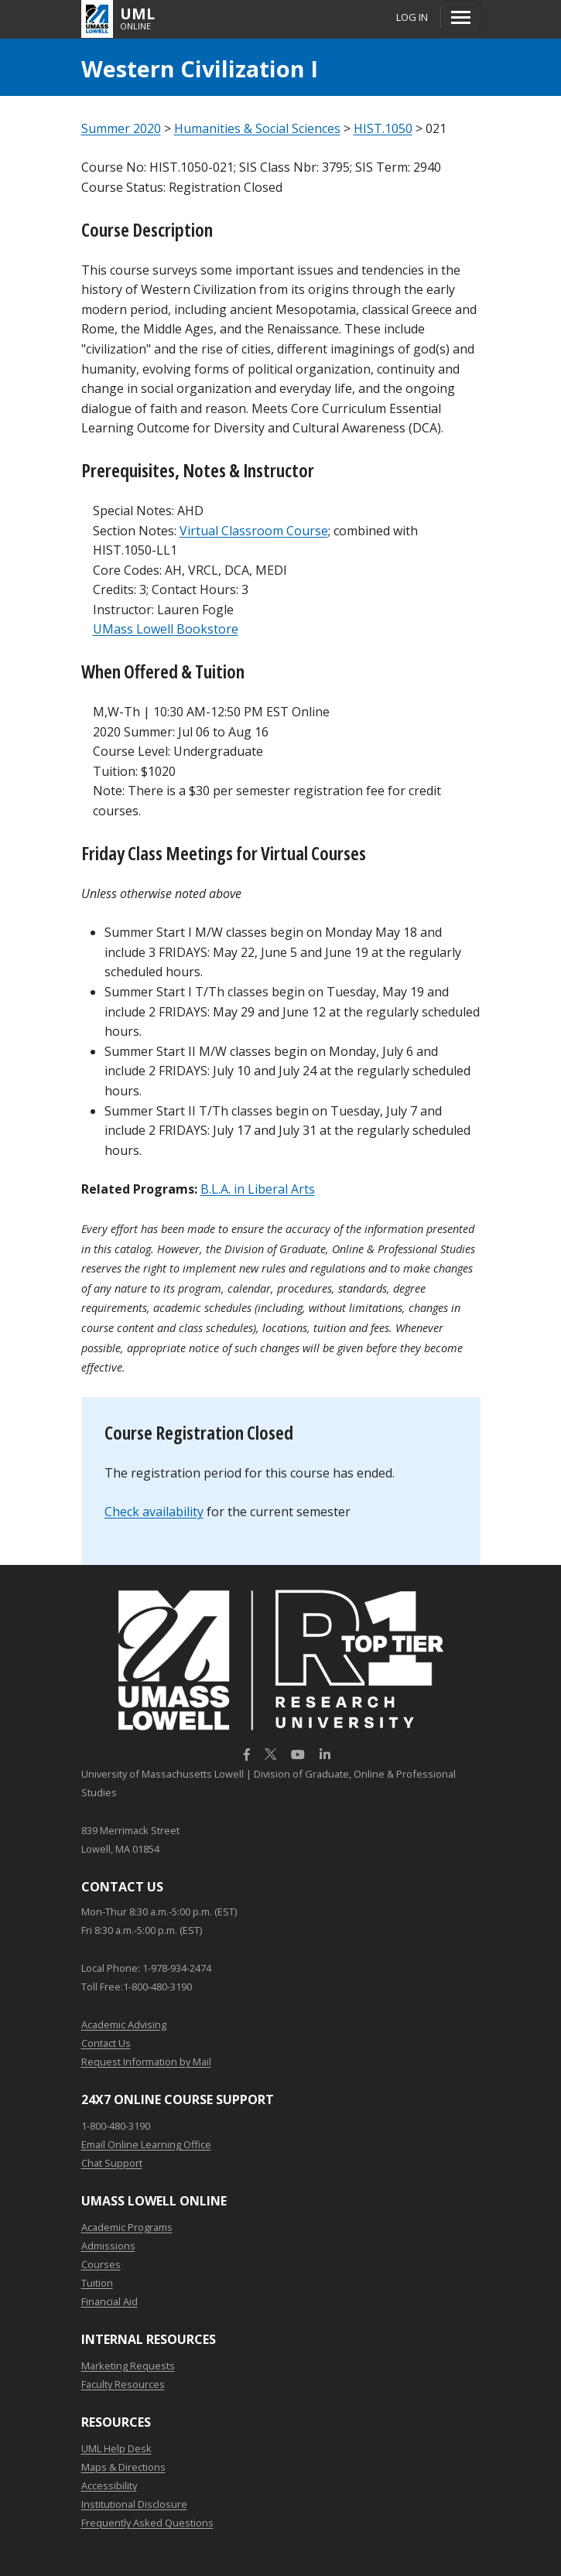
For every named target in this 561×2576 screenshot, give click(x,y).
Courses (101, 2264)
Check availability (154, 1511)
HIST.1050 (383, 128)
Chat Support (111, 2163)
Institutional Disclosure (134, 2504)
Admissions (108, 2246)
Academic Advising (123, 2024)
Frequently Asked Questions (147, 2523)
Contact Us (106, 2043)
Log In (412, 17)
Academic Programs (127, 2227)
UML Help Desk (116, 2448)
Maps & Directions (123, 2467)
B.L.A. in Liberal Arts (257, 1188)
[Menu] (461, 17)
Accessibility (109, 2485)
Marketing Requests (128, 2366)
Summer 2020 (121, 128)
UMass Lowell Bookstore (165, 628)
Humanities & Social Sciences (257, 128)
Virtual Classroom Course (254, 530)
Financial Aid (109, 2301)
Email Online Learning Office (146, 2144)
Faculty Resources (123, 2384)
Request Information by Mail (146, 2062)
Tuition (97, 2283)
